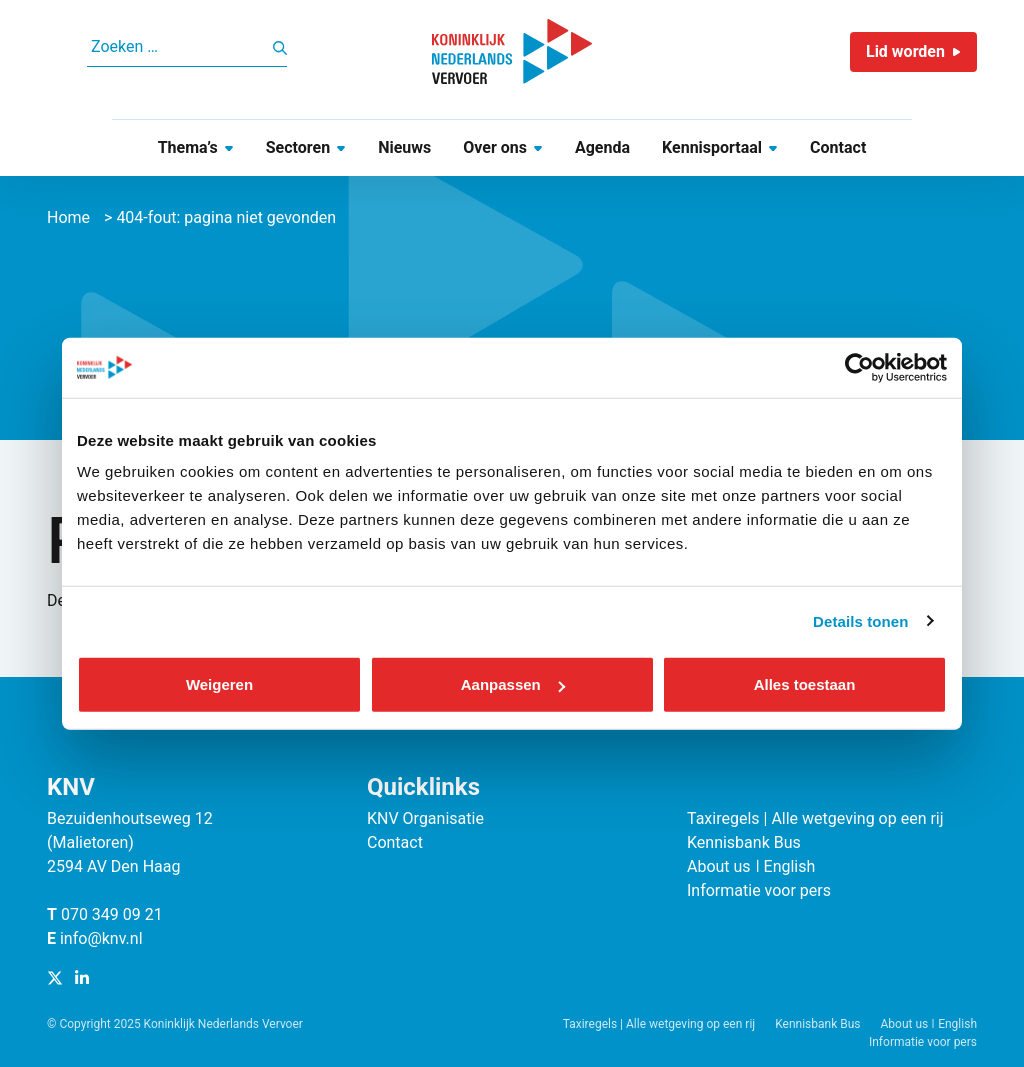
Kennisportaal (712, 147)
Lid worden (905, 51)
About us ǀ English (751, 866)
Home (68, 217)
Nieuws (404, 147)
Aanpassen (513, 684)
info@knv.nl (101, 938)
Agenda (602, 147)
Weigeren (219, 684)
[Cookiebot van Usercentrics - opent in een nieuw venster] (859, 367)
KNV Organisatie (425, 818)
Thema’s (188, 147)
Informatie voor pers (759, 890)
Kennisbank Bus (744, 842)
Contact (838, 147)
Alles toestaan (805, 684)
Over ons (495, 147)
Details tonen (860, 620)
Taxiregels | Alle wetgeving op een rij (815, 818)
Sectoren (298, 147)
